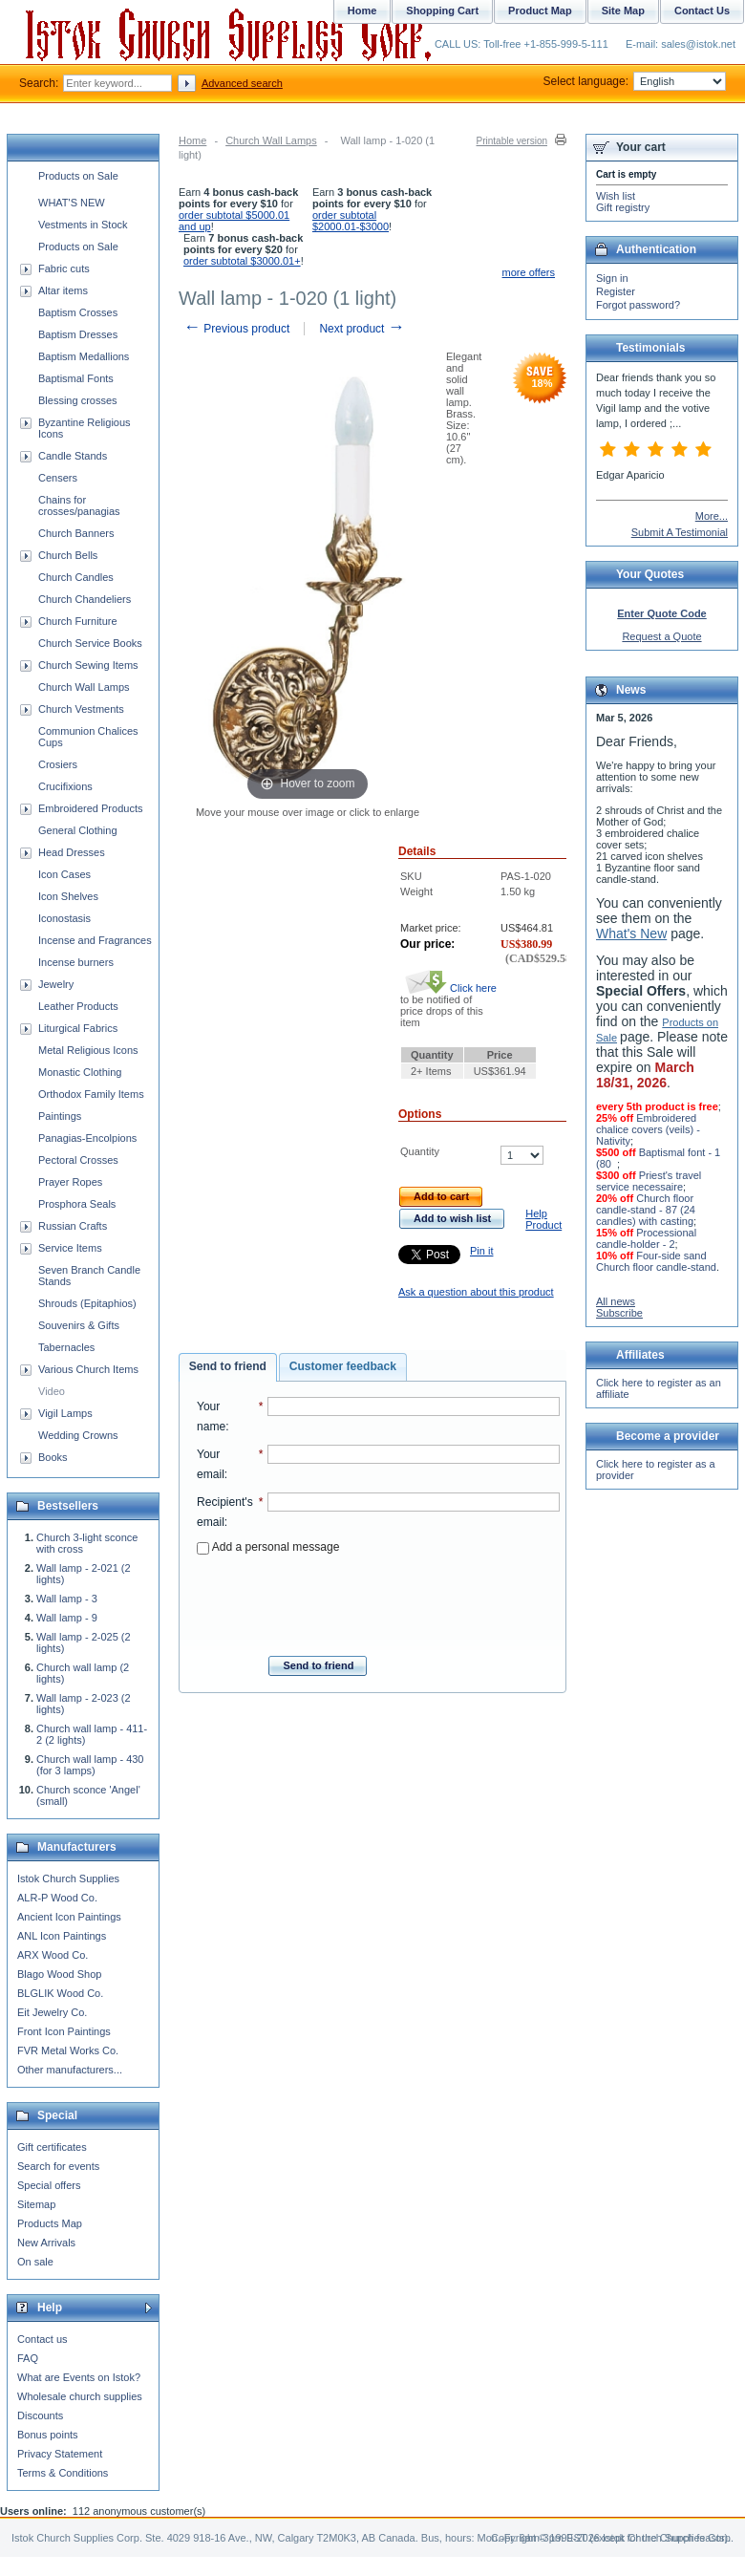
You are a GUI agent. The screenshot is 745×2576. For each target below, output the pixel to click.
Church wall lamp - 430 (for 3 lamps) (90, 1764)
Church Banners (76, 533)
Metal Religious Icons (88, 1050)
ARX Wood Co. (52, 1955)
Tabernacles (66, 1347)
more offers (528, 272)
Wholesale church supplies (79, 2396)
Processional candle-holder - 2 (646, 1238)
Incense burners (76, 962)
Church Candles (76, 577)
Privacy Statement (59, 2453)
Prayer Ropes (70, 1182)
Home (192, 140)
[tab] (228, 1367)
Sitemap (36, 2204)
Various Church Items (88, 1369)
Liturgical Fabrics (77, 1028)
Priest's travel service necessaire (648, 1181)
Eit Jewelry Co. (52, 2012)
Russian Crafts (72, 1226)
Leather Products (78, 1006)
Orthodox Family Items (91, 1094)
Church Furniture (77, 621)
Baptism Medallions (83, 356)
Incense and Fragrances (95, 940)
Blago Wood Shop (59, 1974)
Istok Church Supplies (68, 1878)
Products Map (49, 2223)
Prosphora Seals (77, 1204)
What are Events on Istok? (78, 2377)
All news (615, 1301)
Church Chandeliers (84, 599)
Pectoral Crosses (78, 1160)
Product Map (540, 10)
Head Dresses (71, 852)
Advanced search (242, 83)
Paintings (59, 1116)
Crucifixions (65, 786)
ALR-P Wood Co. (57, 1897)
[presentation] (378, 1599)
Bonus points (47, 2434)
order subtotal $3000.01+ (242, 261)
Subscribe (619, 1313)
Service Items (70, 1248)
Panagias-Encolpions (87, 1138)
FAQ (27, 2358)
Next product (361, 328)
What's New (631, 933)
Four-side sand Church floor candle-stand (656, 1261)
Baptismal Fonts (76, 378)
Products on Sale (78, 176)
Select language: (634, 81)
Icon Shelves (68, 896)
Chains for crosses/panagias (79, 505)
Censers (57, 477)
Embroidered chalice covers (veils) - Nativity (648, 1129)
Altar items (63, 290)
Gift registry (622, 207)
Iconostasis (64, 918)
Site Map (623, 10)
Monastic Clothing (79, 1072)
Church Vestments (81, 709)
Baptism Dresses (77, 334)
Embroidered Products (90, 808)
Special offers (48, 2185)
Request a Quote (661, 636)
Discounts (40, 2415)
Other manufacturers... (69, 2069)
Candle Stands (72, 456)
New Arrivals (46, 2242)
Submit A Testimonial (679, 532)
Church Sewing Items (88, 665)
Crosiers (57, 764)
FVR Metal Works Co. (67, 2050)
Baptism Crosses (77, 312)
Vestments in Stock (83, 224)
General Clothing (77, 830)
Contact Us (702, 10)
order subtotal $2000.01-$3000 (350, 220)
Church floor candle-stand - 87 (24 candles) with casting (645, 1209)
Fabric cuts (64, 268)
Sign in (612, 278)
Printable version (512, 141)
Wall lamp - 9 (66, 1617)
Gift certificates (52, 2147)
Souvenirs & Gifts (78, 1325)
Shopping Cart (442, 10)
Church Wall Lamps (271, 140)
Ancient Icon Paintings (69, 1916)
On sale (35, 2261)
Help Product (543, 1219)
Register (615, 291)
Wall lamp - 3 (66, 1598)
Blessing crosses (77, 400)
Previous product (236, 328)
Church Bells (67, 555)
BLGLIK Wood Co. (60, 1993)
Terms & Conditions (62, 2473)
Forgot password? (638, 305)
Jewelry (56, 984)
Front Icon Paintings (64, 2031)
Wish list (615, 196)
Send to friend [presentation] (227, 1366)
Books (53, 1457)
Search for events (58, 2166)
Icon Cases (64, 874)
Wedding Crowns (78, 1435)
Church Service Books (90, 643)
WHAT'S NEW (71, 202)
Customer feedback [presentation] (342, 1366)
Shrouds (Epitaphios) (87, 1303)
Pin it (481, 1250)
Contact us (42, 2339)
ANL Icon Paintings (61, 1936)
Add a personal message (268, 1547)
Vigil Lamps (65, 1413)
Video (51, 1391)
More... (711, 516)
